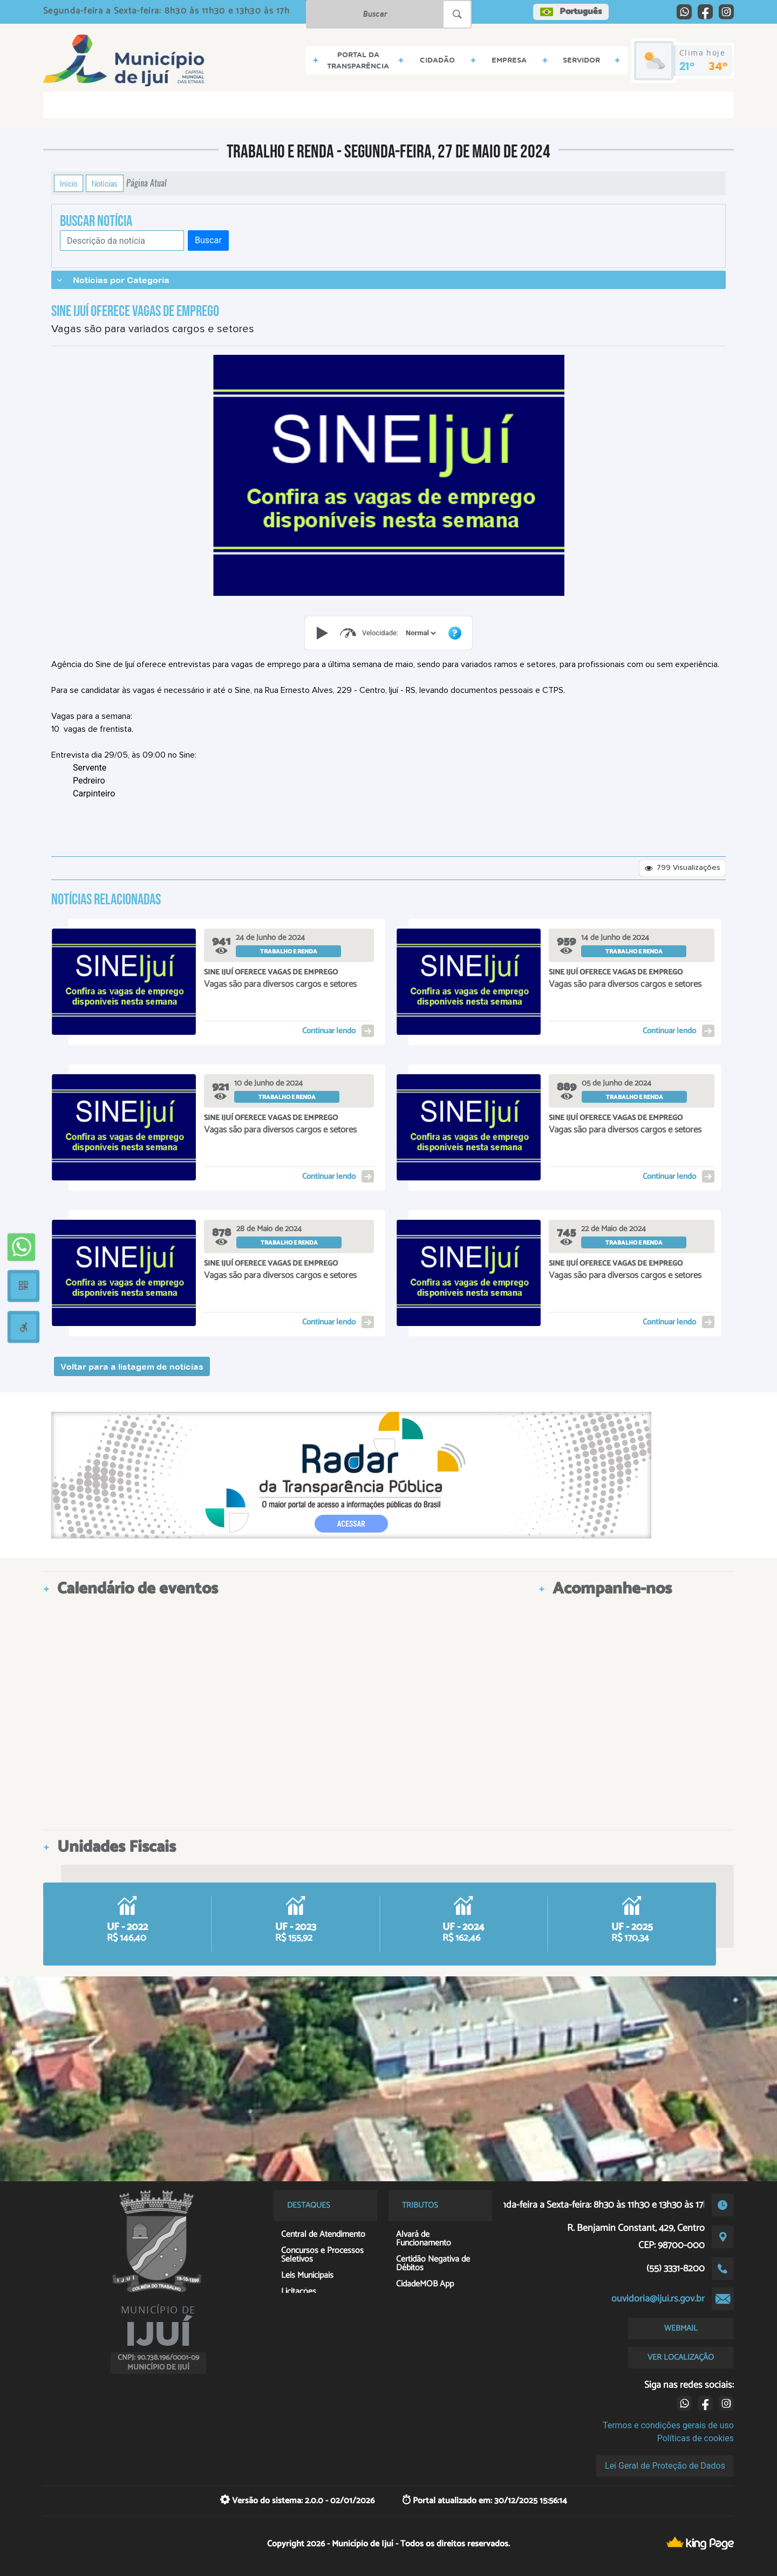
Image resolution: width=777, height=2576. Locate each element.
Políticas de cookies (695, 2438)
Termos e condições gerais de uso (668, 2425)
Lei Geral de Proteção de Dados (665, 2466)
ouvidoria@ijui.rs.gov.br (658, 2299)
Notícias (105, 183)
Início (68, 183)
